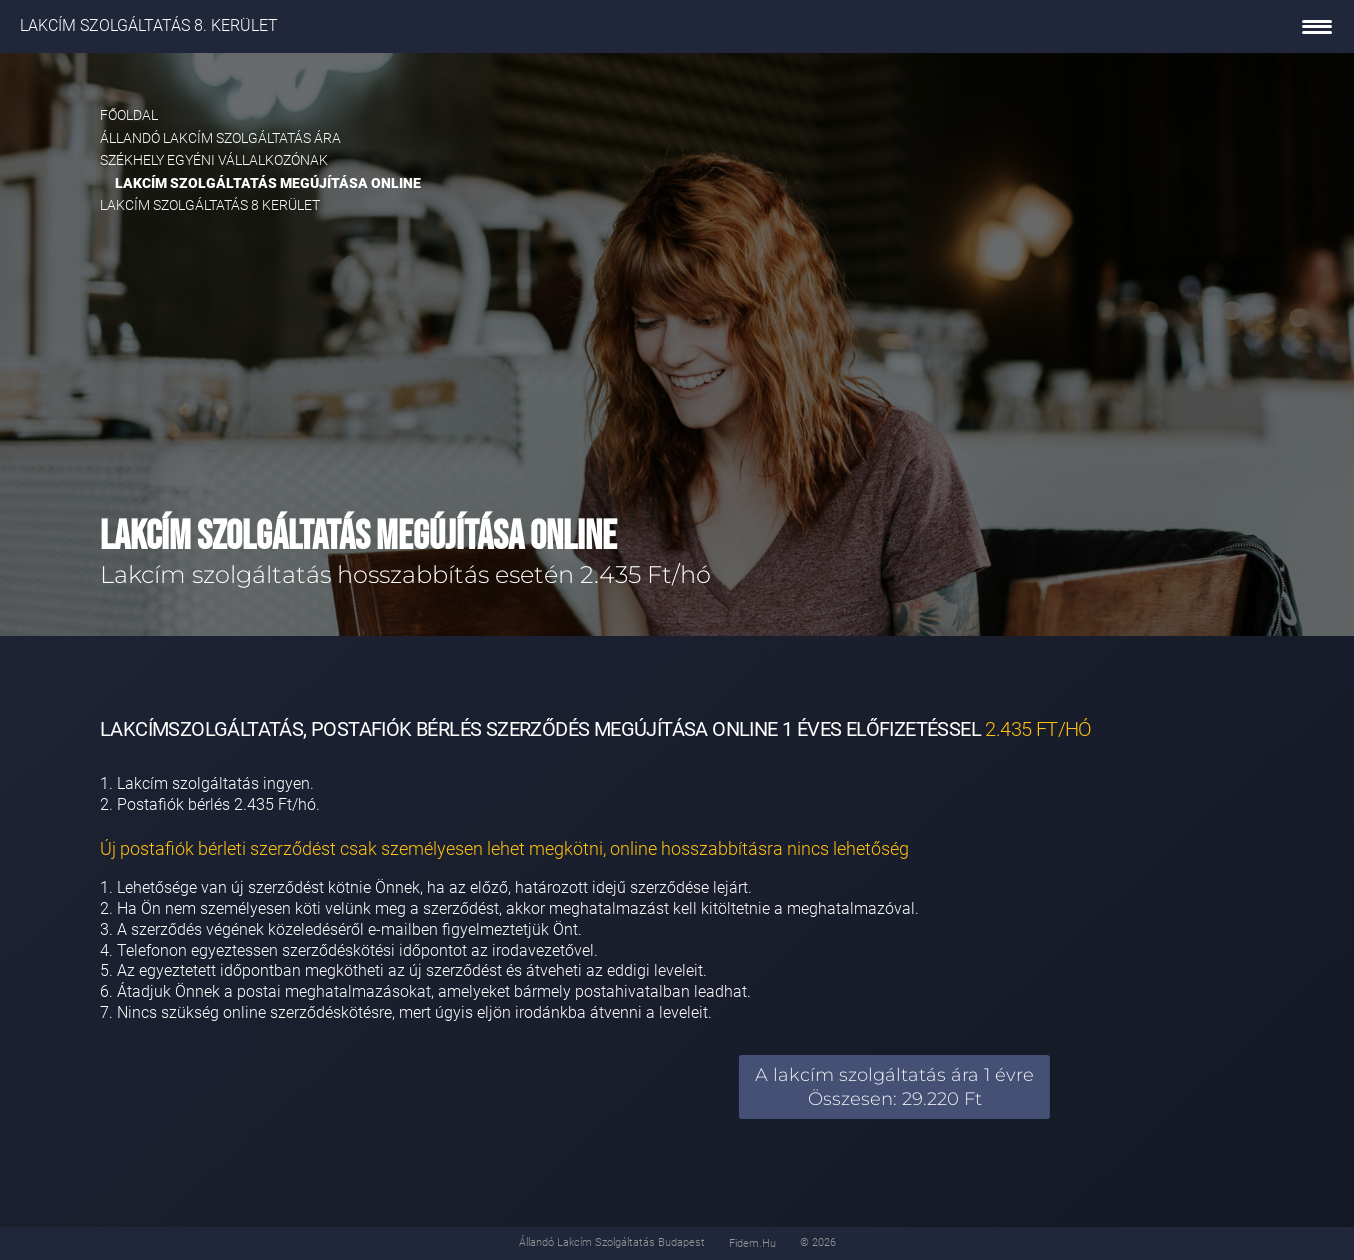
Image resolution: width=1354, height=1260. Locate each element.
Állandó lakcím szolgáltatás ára (220, 138)
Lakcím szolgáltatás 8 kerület (210, 205)
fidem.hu (752, 1243)
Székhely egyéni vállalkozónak (214, 160)
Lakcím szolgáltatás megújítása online (268, 183)
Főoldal (129, 115)
